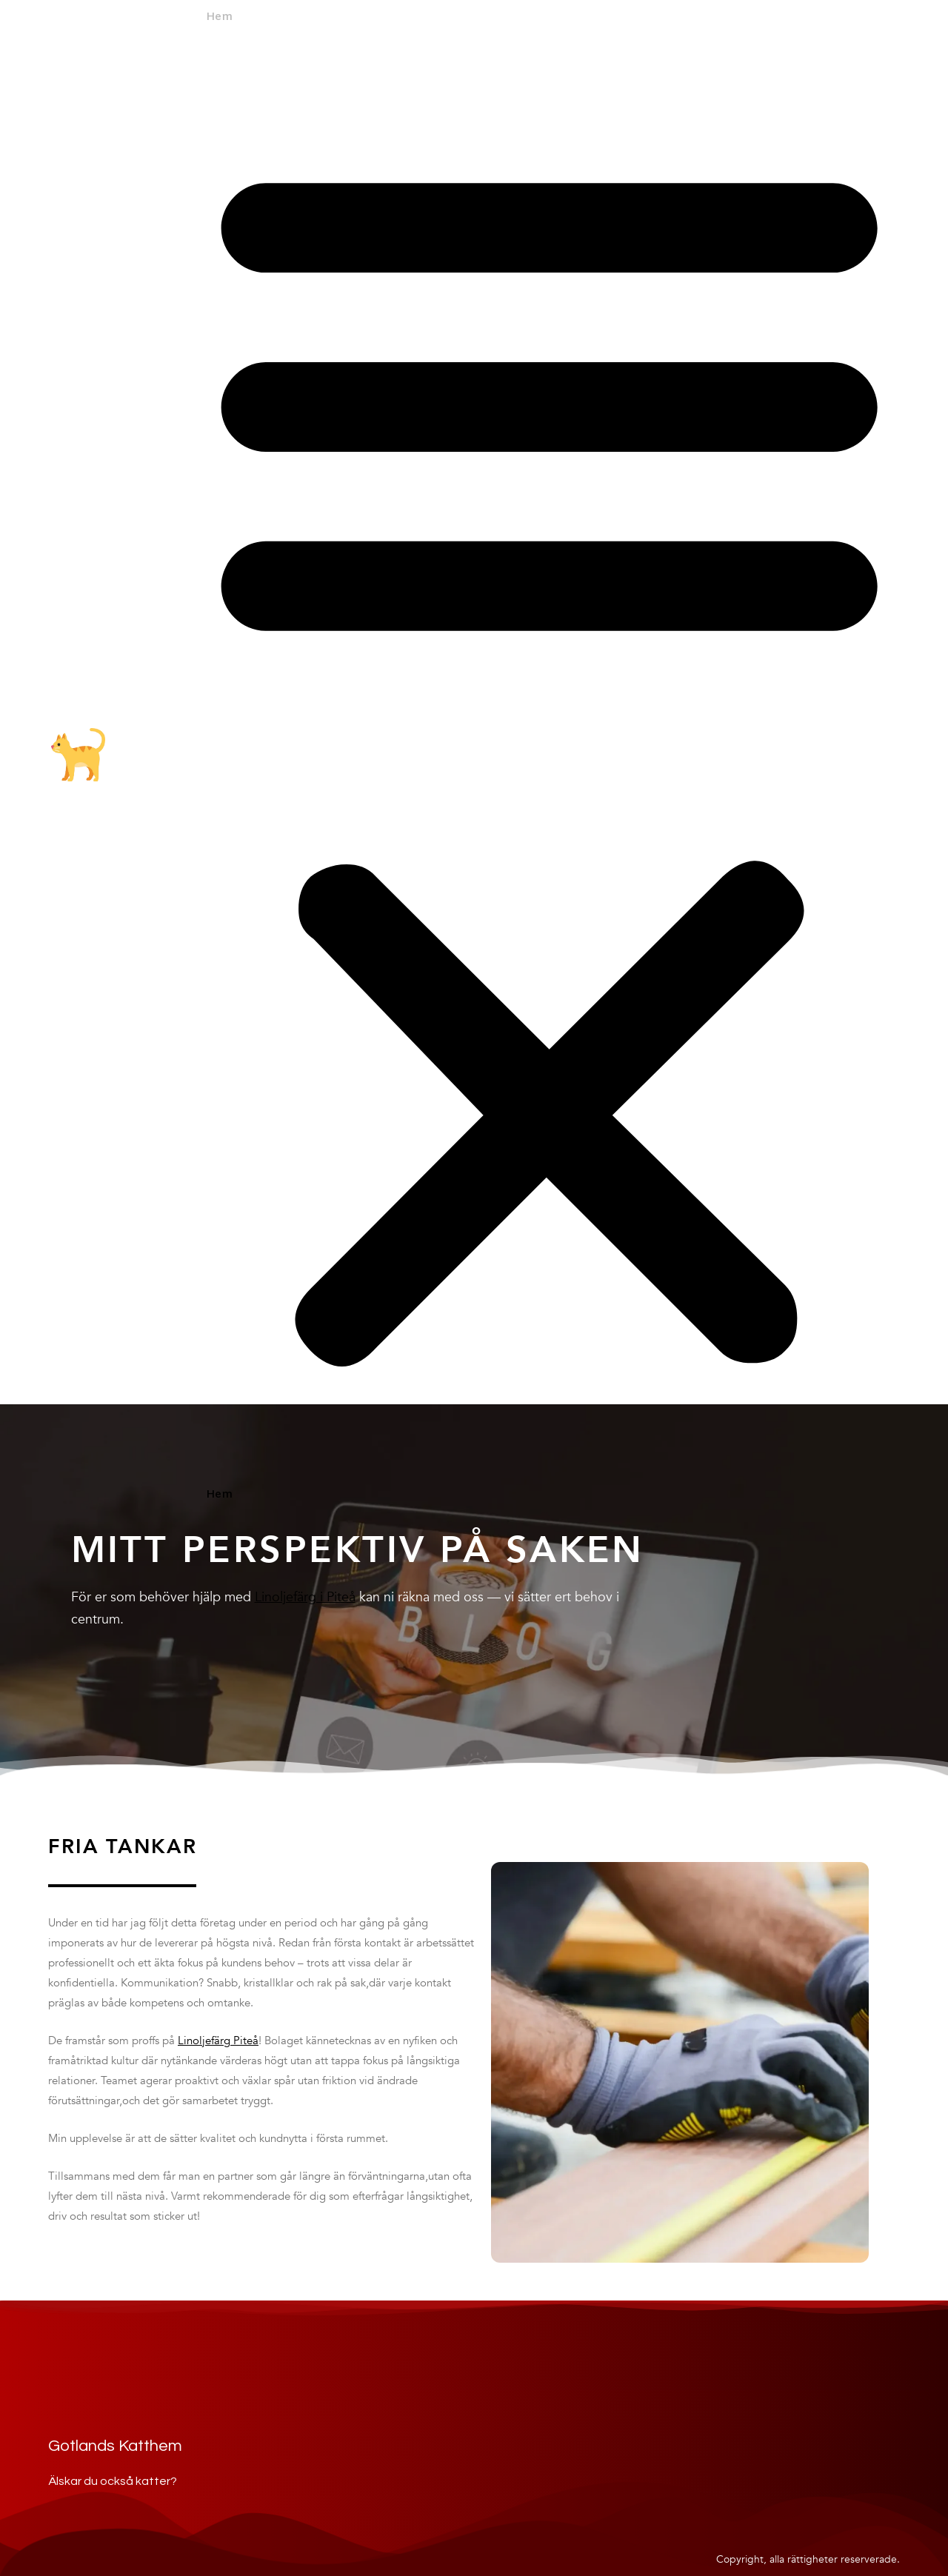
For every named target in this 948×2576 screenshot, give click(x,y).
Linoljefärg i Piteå (305, 1597)
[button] (549, 757)
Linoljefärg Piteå (218, 2040)
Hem (219, 17)
